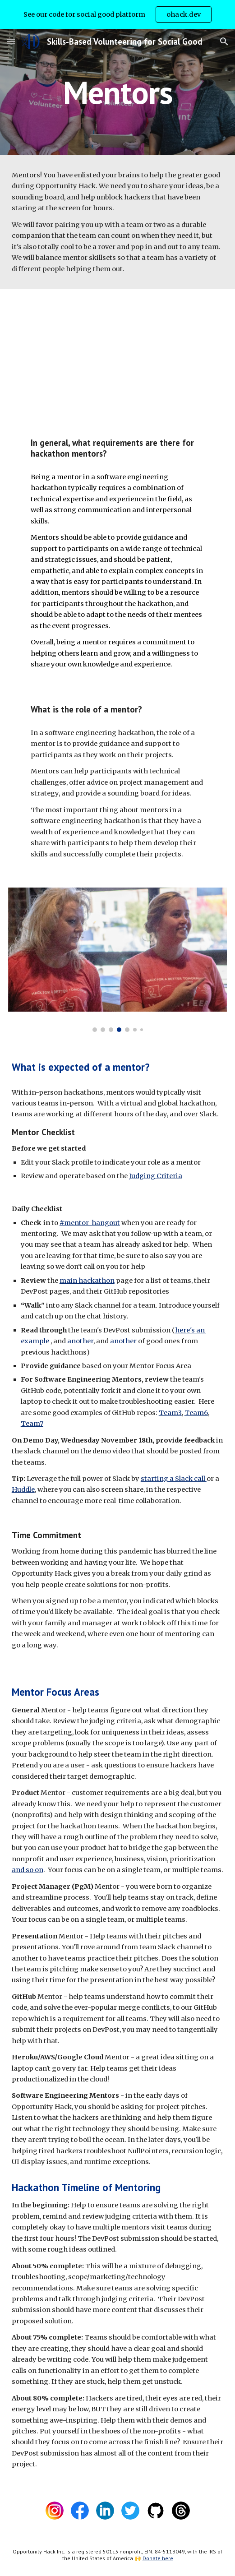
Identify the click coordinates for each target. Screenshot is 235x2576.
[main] (117, 92)
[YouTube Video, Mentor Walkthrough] (117, 355)
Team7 (32, 1424)
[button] (11, 41)
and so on (27, 1870)
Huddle (23, 1489)
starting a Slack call (174, 1479)
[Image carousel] (117, 960)
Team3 (170, 1413)
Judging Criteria (155, 1176)
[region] (117, 14)
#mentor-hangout (90, 1223)
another (80, 1341)
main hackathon (87, 1280)
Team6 (196, 1413)
